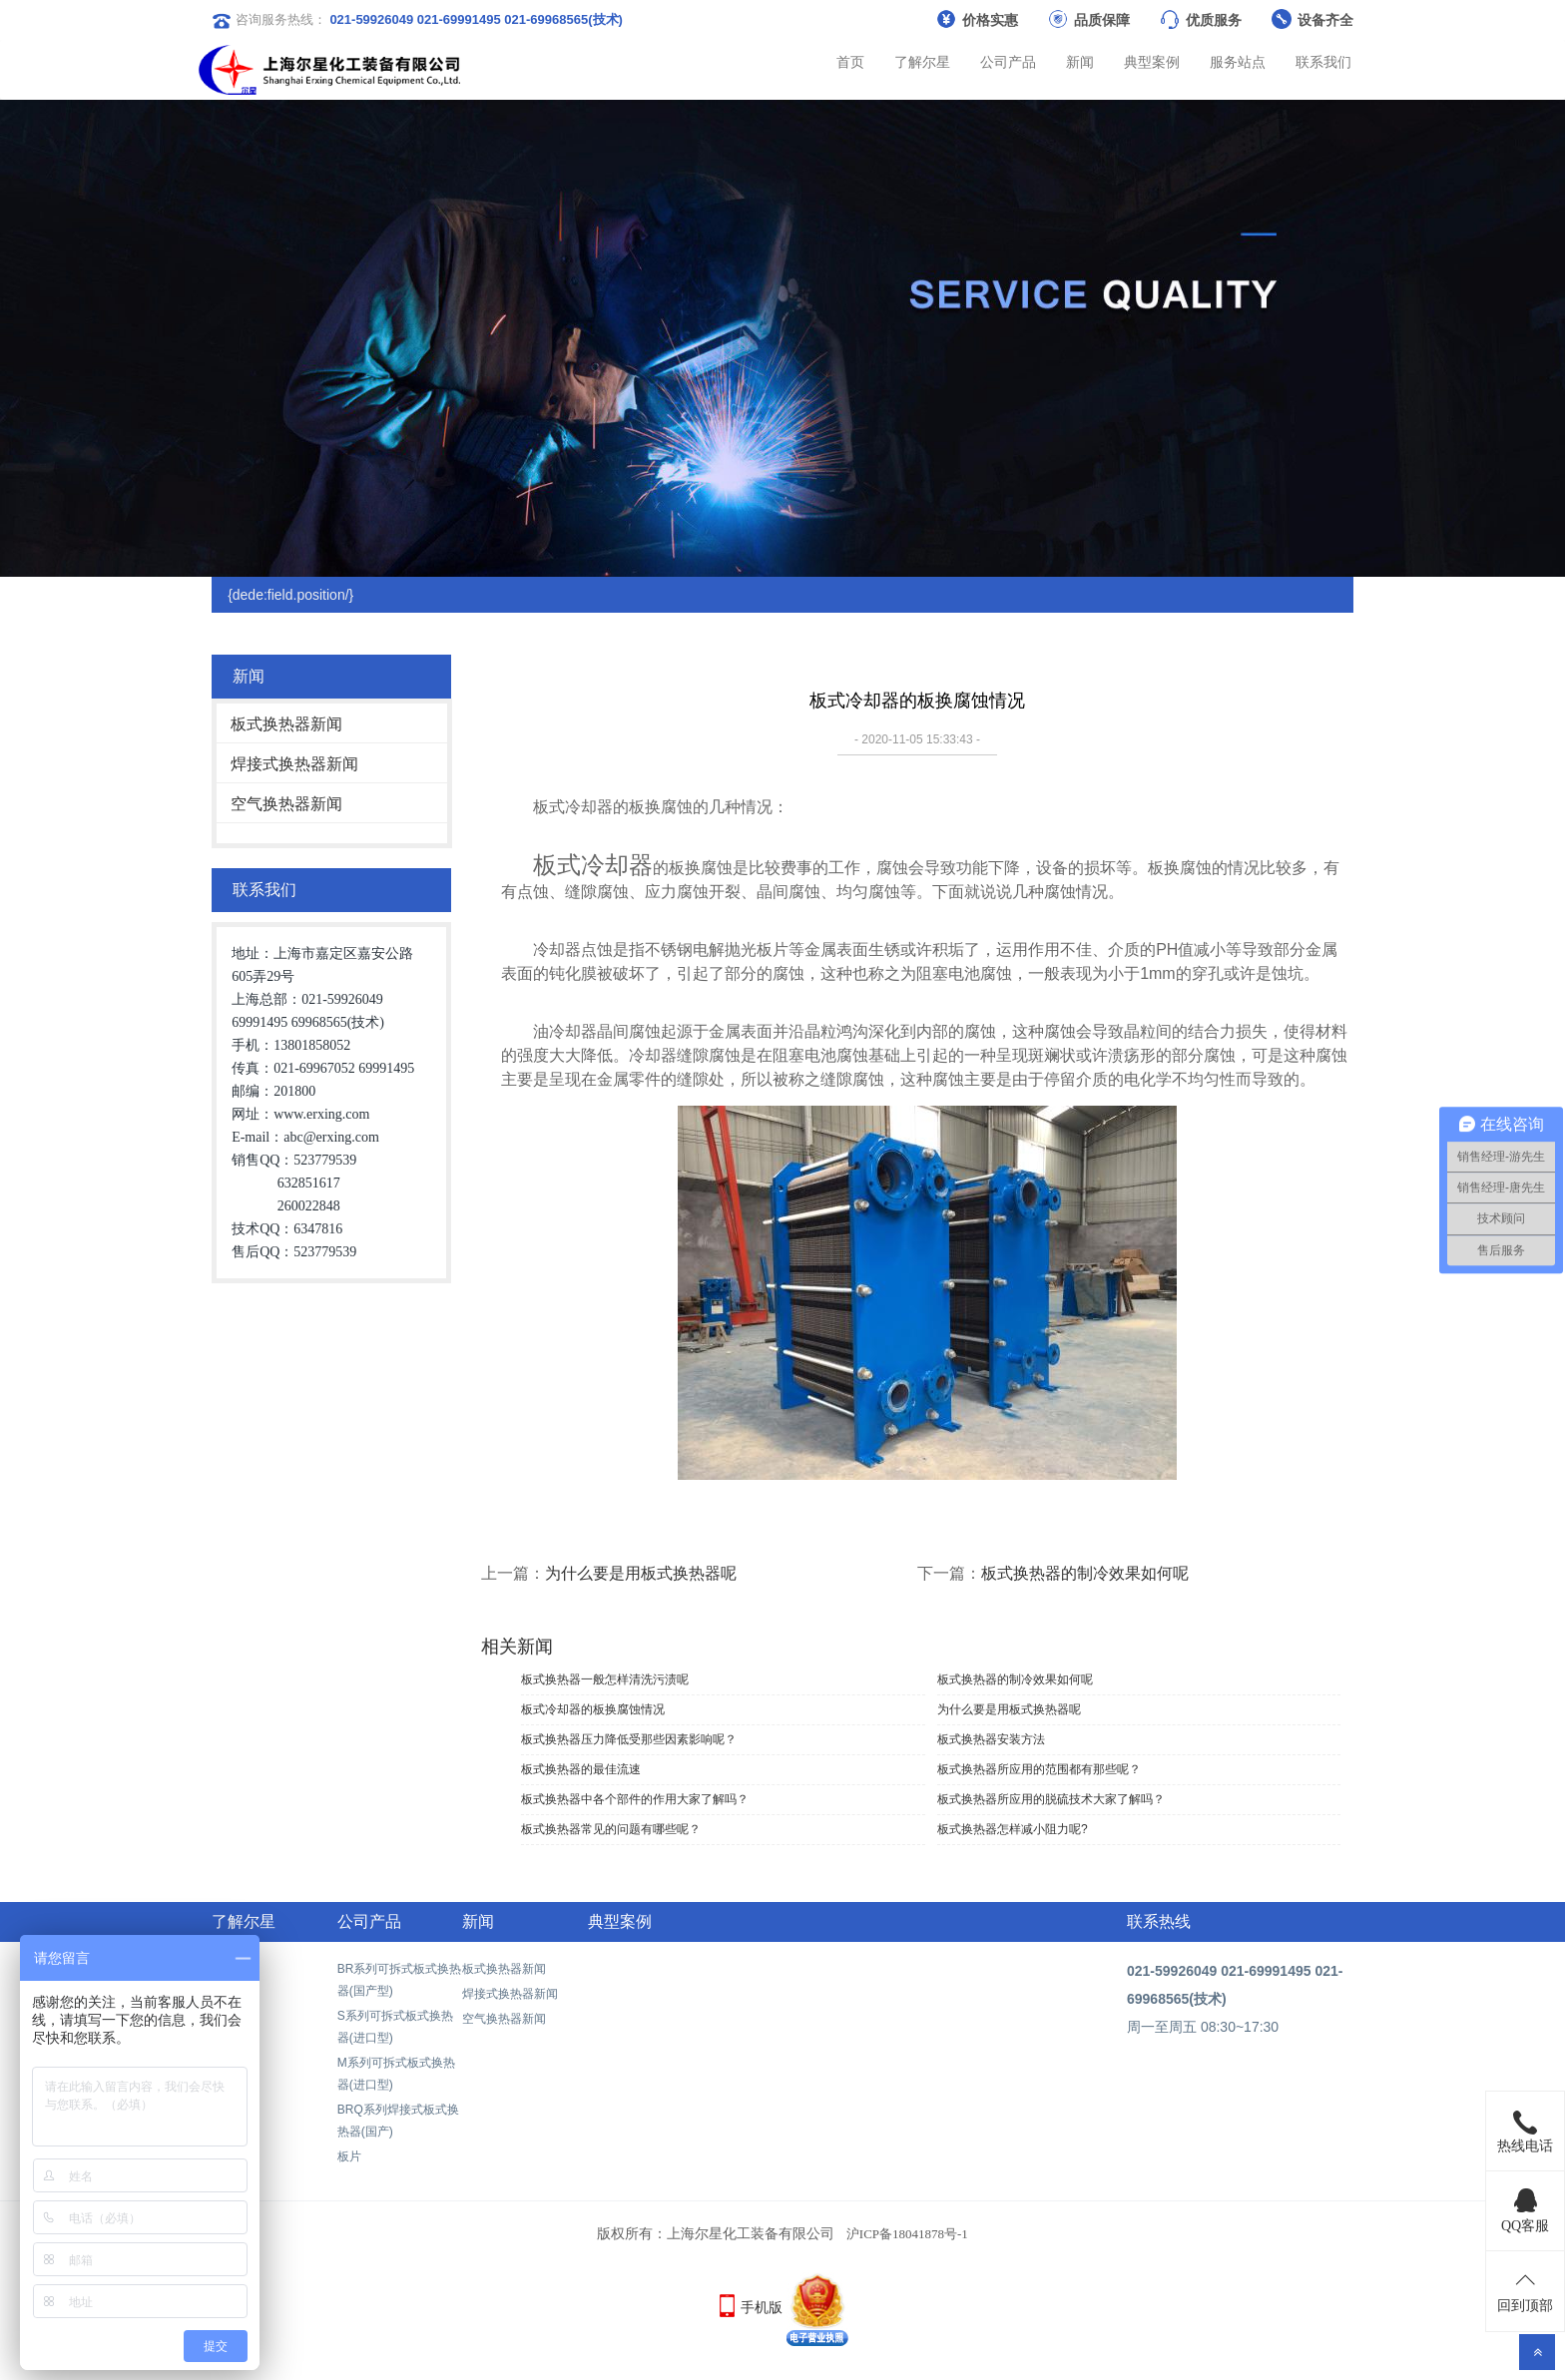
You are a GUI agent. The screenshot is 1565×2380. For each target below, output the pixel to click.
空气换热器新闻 (286, 803)
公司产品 (1008, 62)
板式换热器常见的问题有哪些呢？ (611, 1829)
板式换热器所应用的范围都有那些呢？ (1039, 1769)
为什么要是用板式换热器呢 (641, 1573)
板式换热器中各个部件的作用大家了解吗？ (635, 1799)
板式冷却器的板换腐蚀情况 (593, 1709)
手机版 (761, 2307)
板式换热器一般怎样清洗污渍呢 (605, 1679)
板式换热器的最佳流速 (581, 1769)
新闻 (1080, 62)
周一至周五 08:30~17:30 (1203, 2027)
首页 (850, 62)
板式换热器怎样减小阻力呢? (1012, 1829)
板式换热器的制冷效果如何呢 (1085, 1573)
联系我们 (1323, 62)
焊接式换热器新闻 (294, 763)
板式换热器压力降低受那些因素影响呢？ (629, 1739)
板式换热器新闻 (286, 723)
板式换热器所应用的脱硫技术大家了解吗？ (1051, 1799)
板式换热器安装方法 (991, 1739)
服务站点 (1238, 62)
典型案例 (1152, 62)
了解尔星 (922, 62)
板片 (349, 2156)
